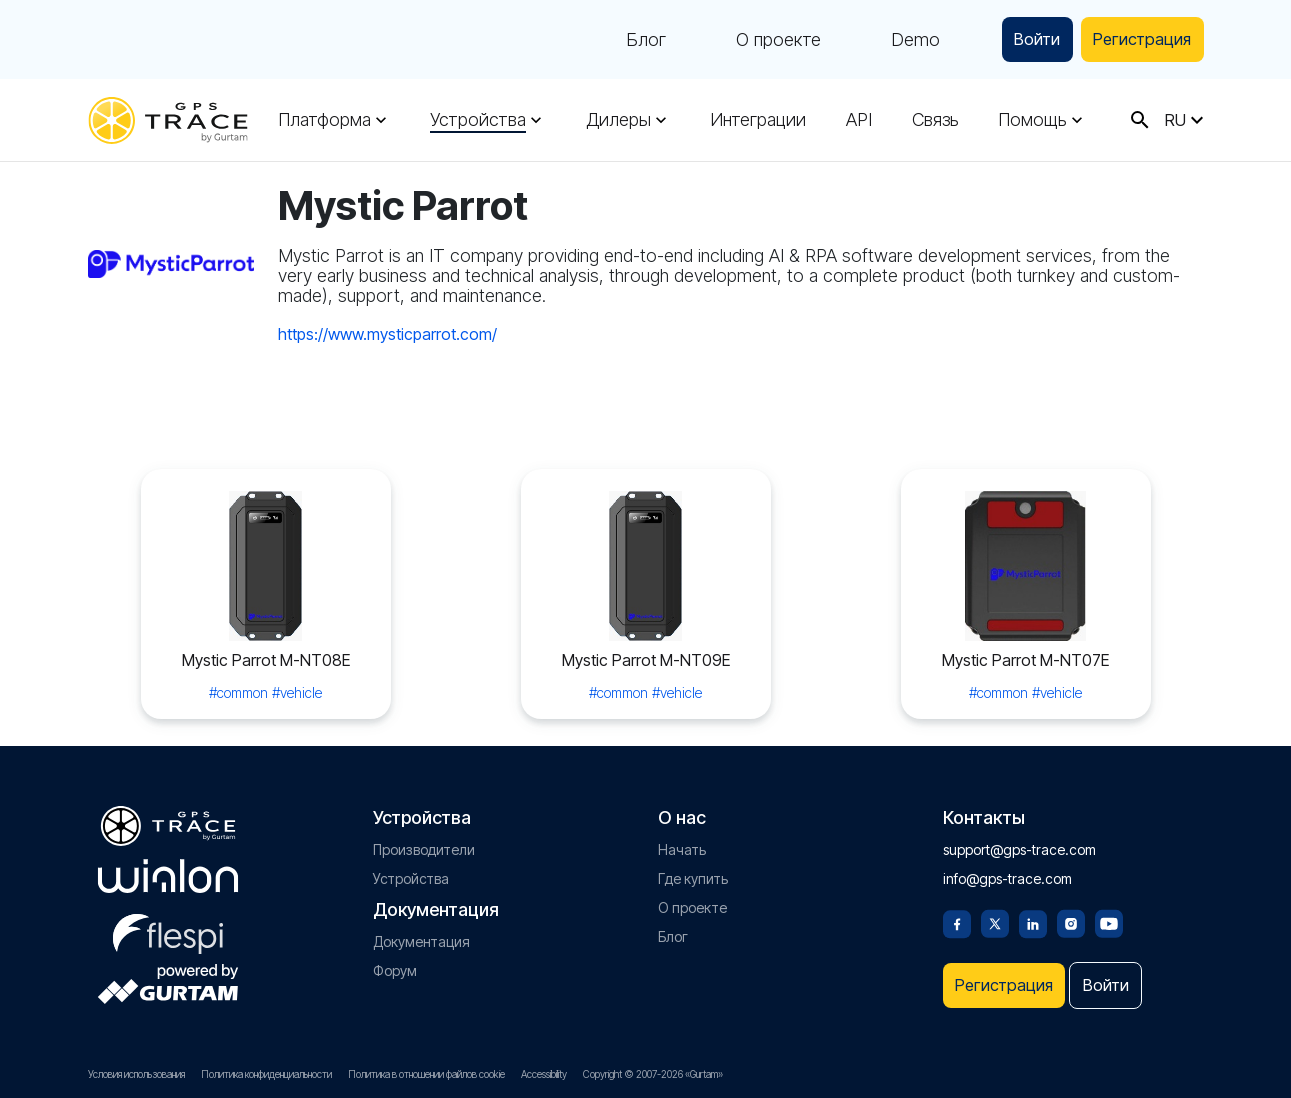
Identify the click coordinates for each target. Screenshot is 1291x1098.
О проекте (758, 40)
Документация (421, 934)
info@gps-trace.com (1007, 871)
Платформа (324, 120)
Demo (895, 40)
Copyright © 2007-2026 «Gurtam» (653, 1074)
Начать (682, 842)
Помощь (1032, 120)
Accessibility (544, 1074)
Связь (935, 120)
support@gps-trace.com (1019, 842)
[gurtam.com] (168, 869)
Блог (626, 40)
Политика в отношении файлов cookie (426, 1074)
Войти (1021, 39)
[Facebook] (957, 915)
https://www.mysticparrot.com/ (387, 334)
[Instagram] (1071, 915)
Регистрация (1136, 39)
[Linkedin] (1033, 915)
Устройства (478, 120)
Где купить (693, 871)
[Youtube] (1109, 915)
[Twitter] (995, 915)
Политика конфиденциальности (266, 1074)
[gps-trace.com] (168, 120)
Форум (395, 963)
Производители (424, 842)
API (859, 120)
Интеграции (758, 120)
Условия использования (136, 1074)
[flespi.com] (168, 923)
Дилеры (618, 120)
